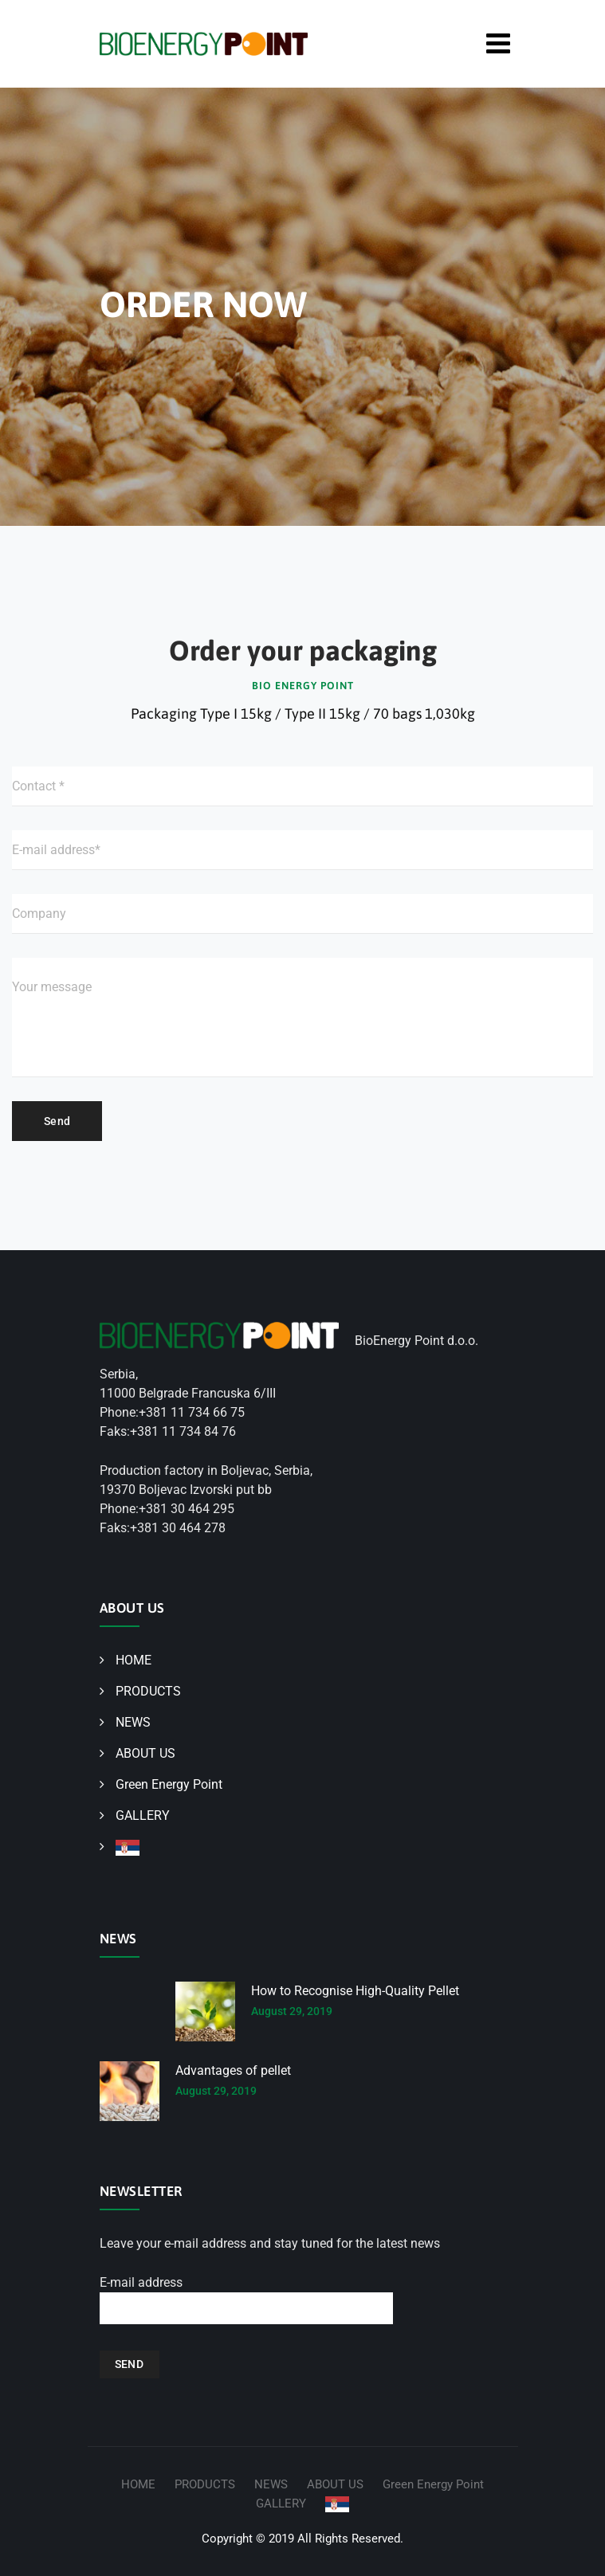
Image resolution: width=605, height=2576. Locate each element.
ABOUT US (145, 1753)
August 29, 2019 (291, 2011)
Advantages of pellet (233, 2070)
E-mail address (246, 2299)
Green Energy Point (169, 1784)
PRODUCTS (148, 1691)
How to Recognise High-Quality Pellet (355, 1990)
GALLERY (143, 1815)
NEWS (133, 1722)
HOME (133, 1660)
